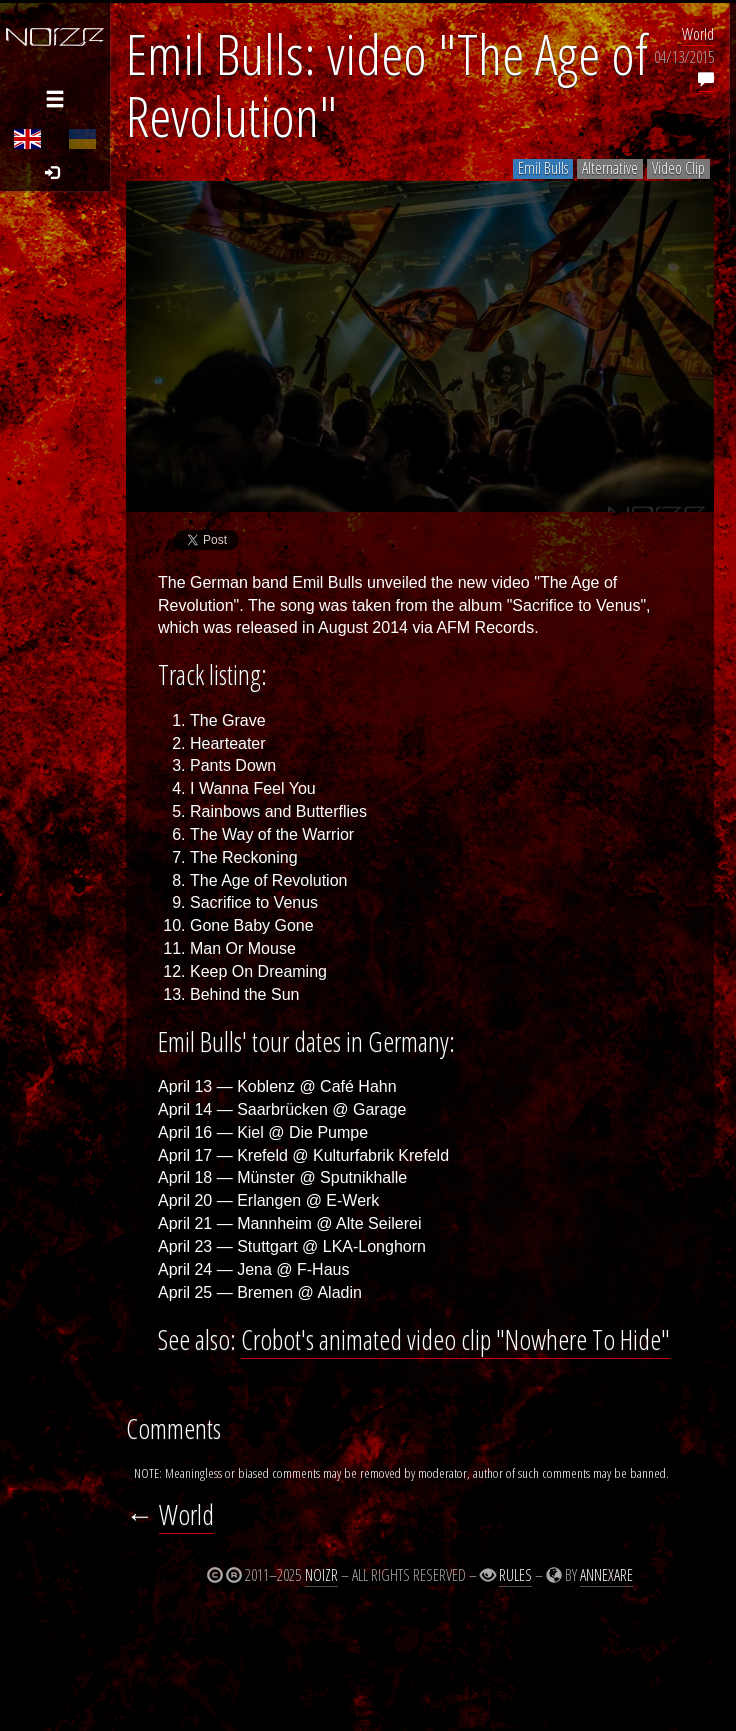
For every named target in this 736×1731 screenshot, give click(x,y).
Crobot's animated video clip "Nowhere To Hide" (455, 1339)
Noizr (321, 1575)
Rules (515, 1575)
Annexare (606, 1575)
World (698, 34)
